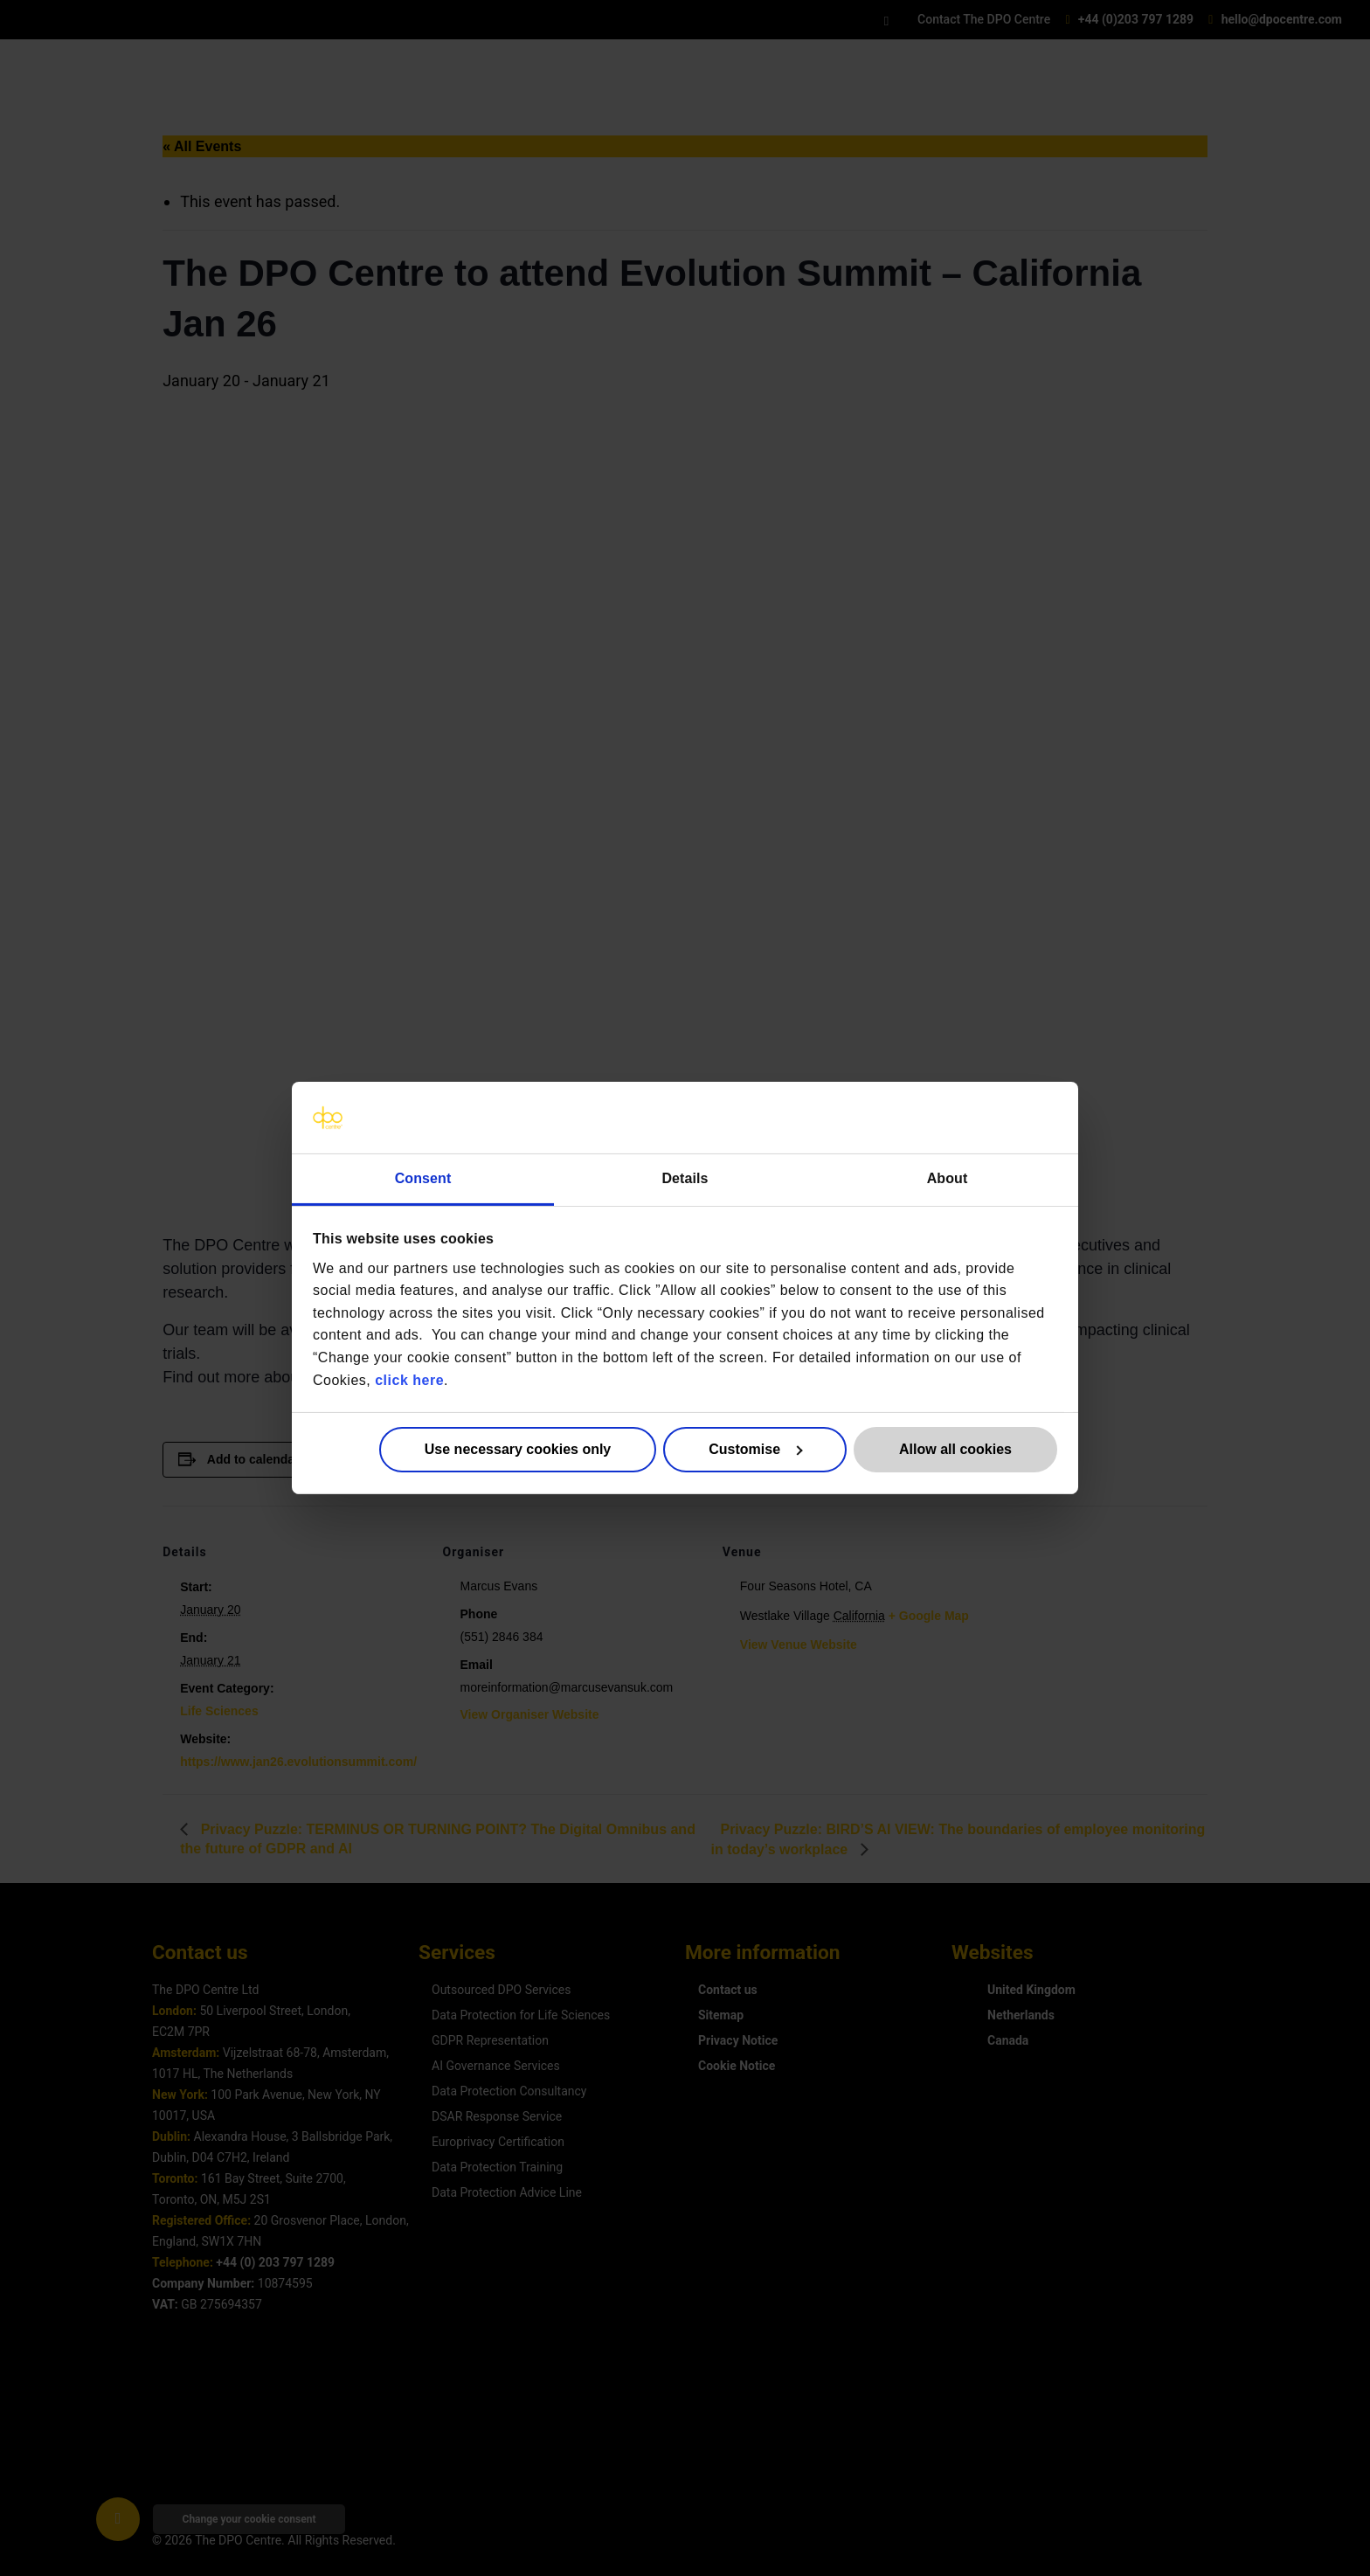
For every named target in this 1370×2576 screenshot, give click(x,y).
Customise (755, 1449)
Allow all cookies (955, 1449)
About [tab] (947, 1178)
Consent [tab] (423, 1178)
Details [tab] (684, 1178)
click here (409, 1379)
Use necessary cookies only (518, 1449)
